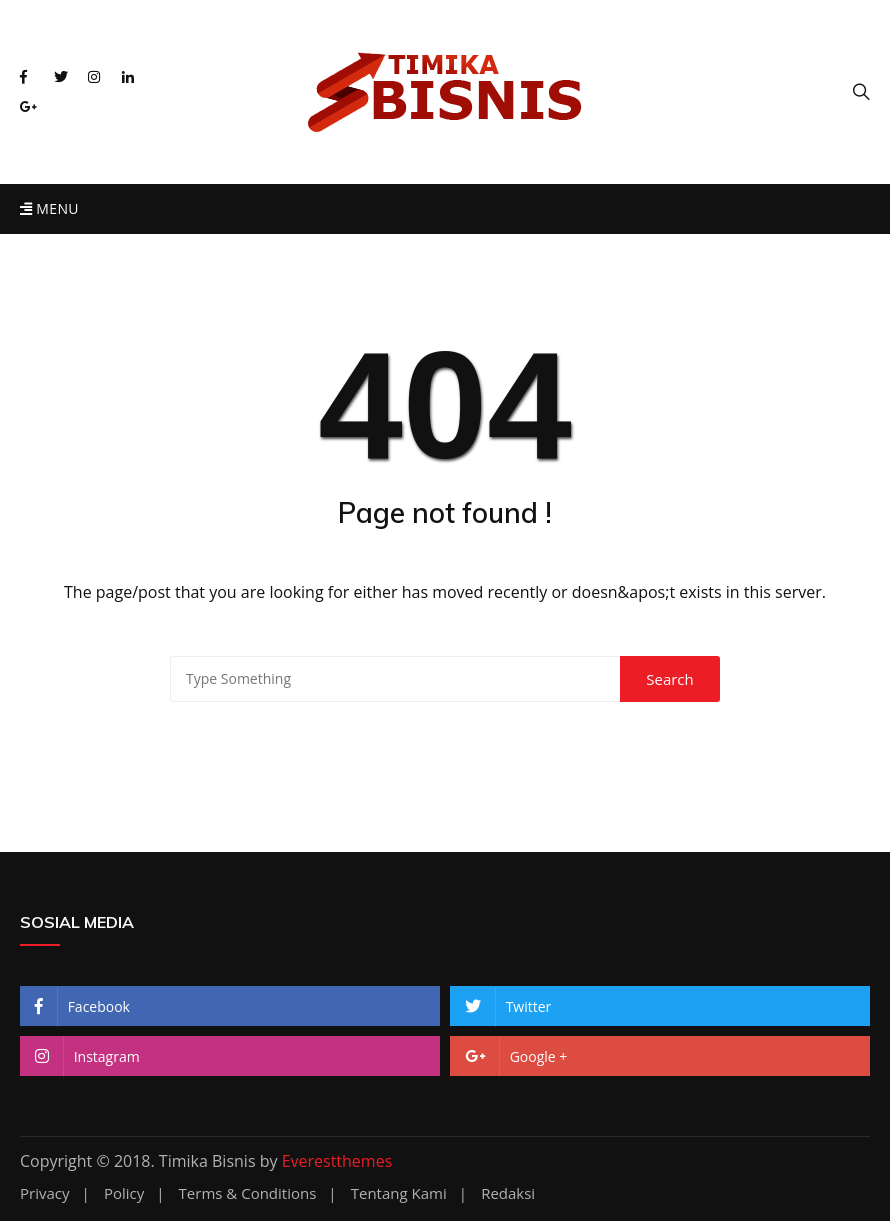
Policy (124, 1193)
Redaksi (508, 1193)
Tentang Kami (399, 1193)
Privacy (44, 1193)
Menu (49, 208)
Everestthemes (337, 1161)
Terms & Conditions (248, 1193)
